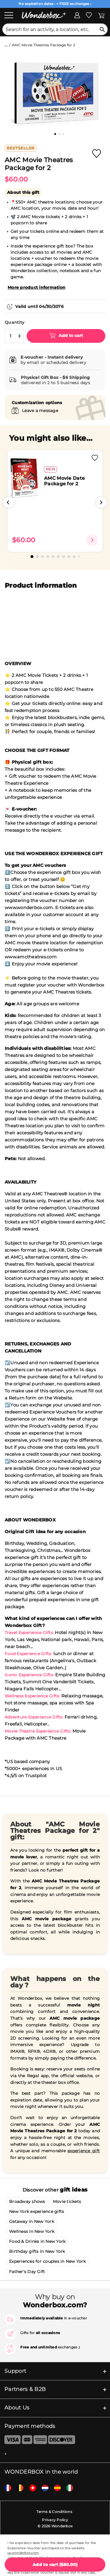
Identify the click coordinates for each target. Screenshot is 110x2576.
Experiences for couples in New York (47, 2261)
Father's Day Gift (27, 2272)
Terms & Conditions (54, 2511)
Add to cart (70, 335)
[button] (9, 502)
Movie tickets (67, 2201)
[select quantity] (14, 336)
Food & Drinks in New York (37, 2241)
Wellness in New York (31, 2231)
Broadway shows (27, 2201)
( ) (55, 2564)
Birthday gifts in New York (37, 2251)
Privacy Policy (55, 2520)
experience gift (83, 2150)
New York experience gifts (36, 2211)
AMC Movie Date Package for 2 (64, 481)
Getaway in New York (31, 2221)
